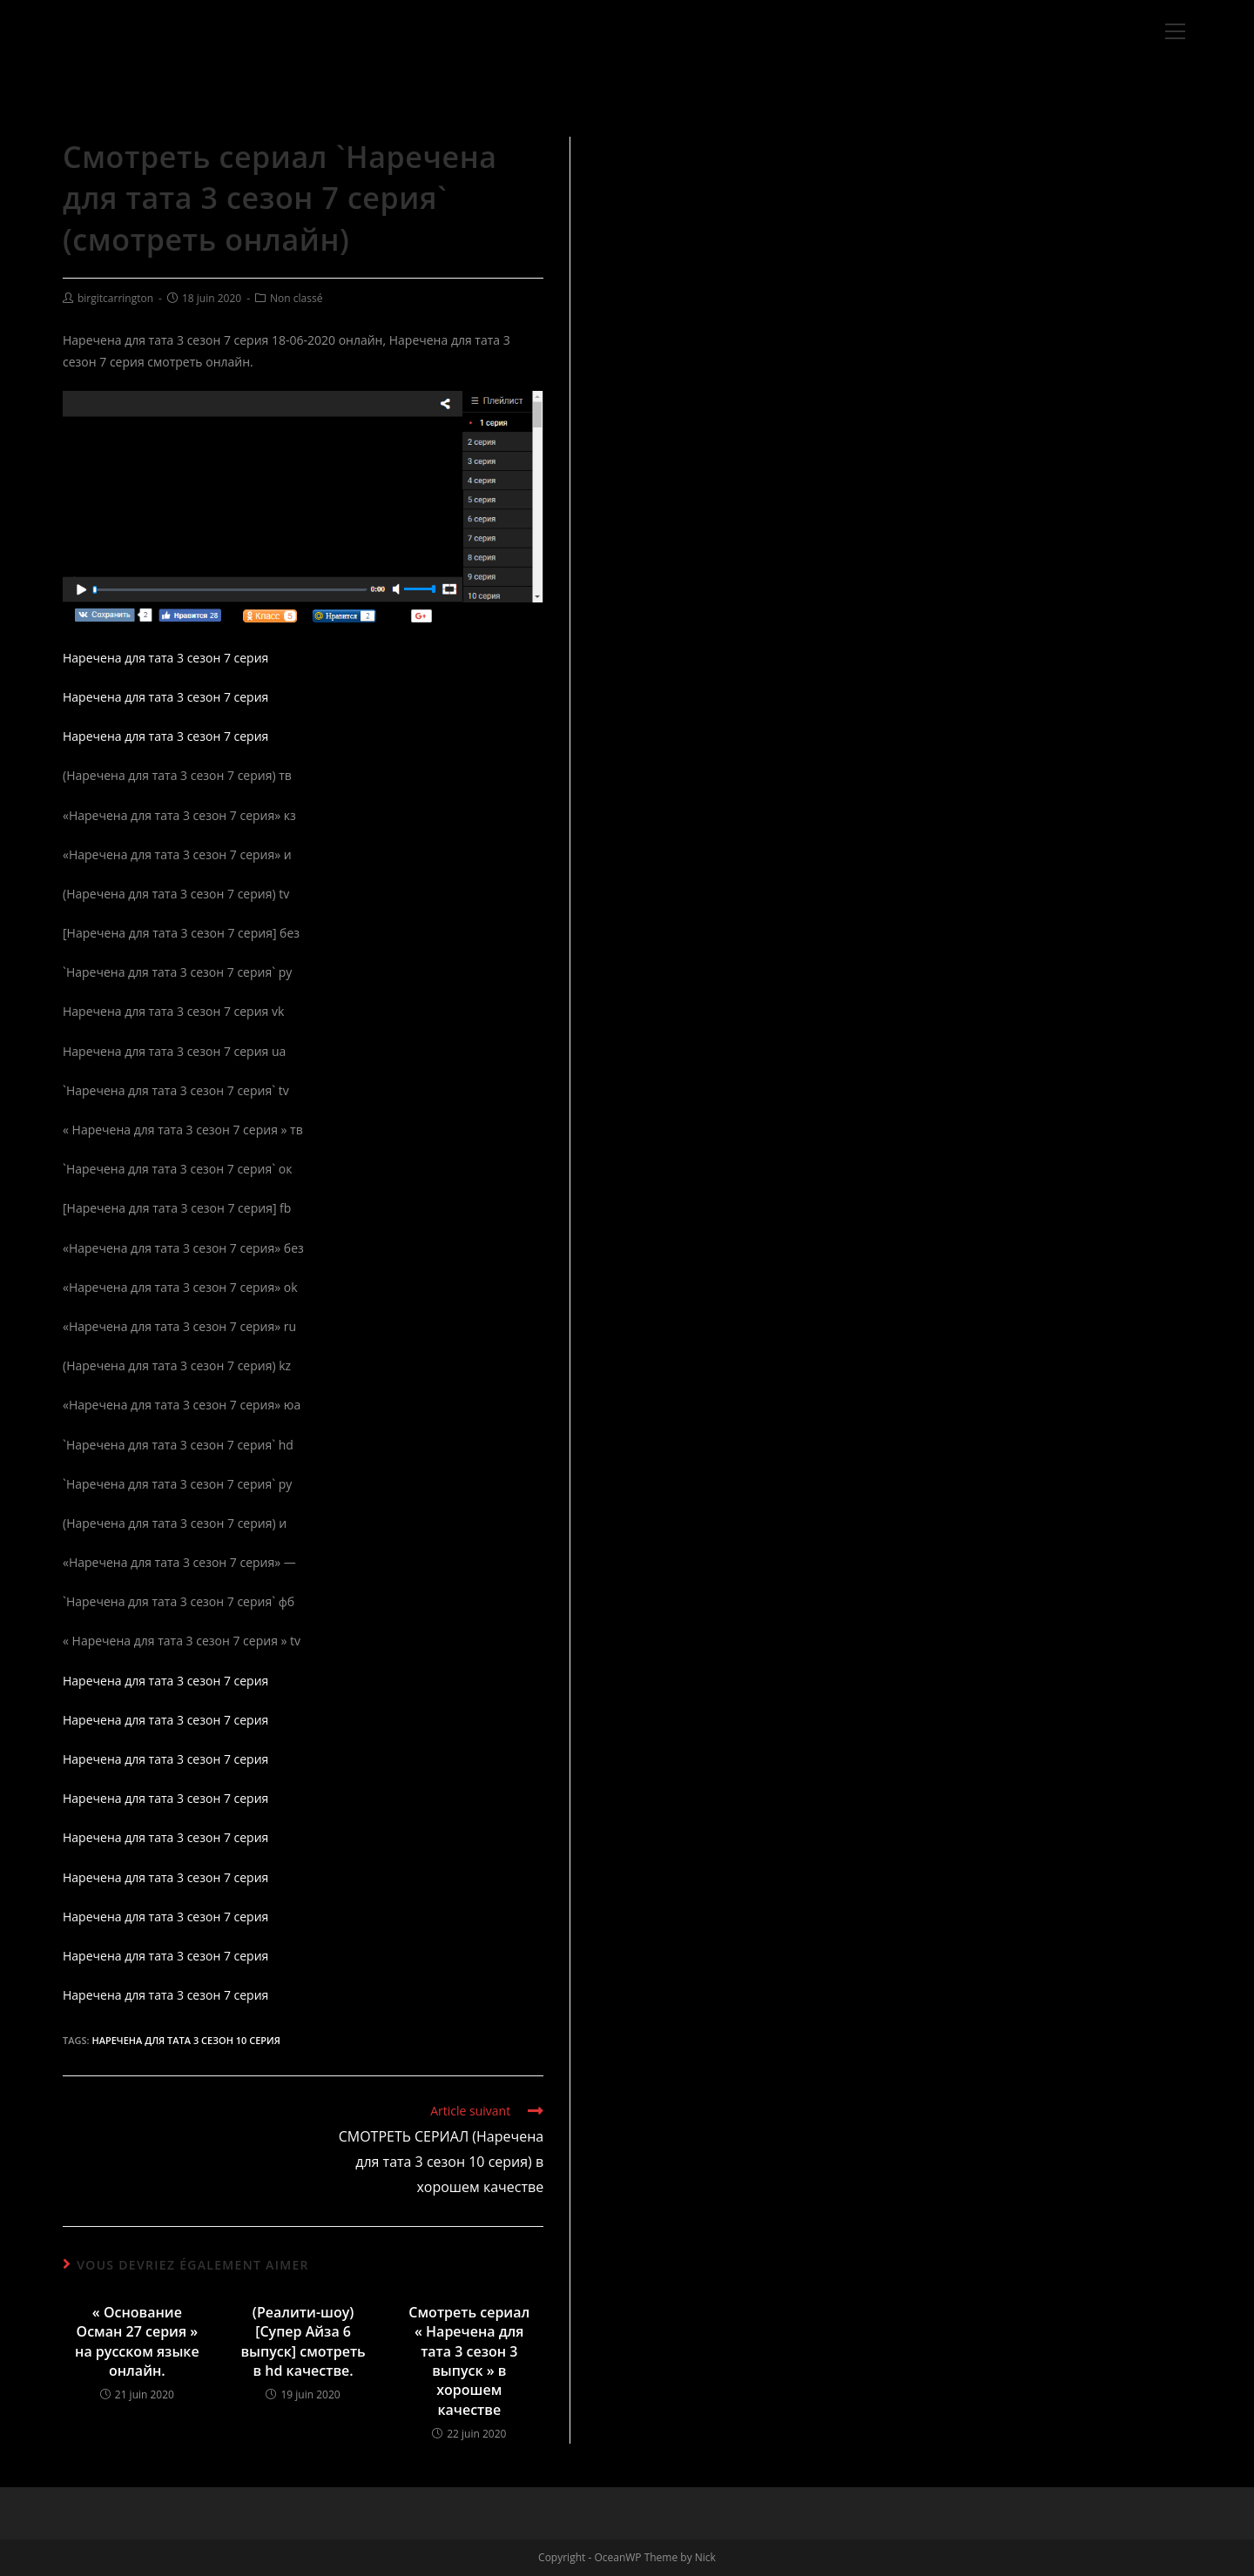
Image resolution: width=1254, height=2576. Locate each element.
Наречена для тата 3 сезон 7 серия (165, 657)
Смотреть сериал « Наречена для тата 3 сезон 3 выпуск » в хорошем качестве (468, 2361)
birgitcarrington (115, 298)
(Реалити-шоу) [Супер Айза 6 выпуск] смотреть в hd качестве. (302, 2341)
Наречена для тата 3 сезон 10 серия (185, 2040)
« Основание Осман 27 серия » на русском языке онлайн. (137, 2341)
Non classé (296, 298)
